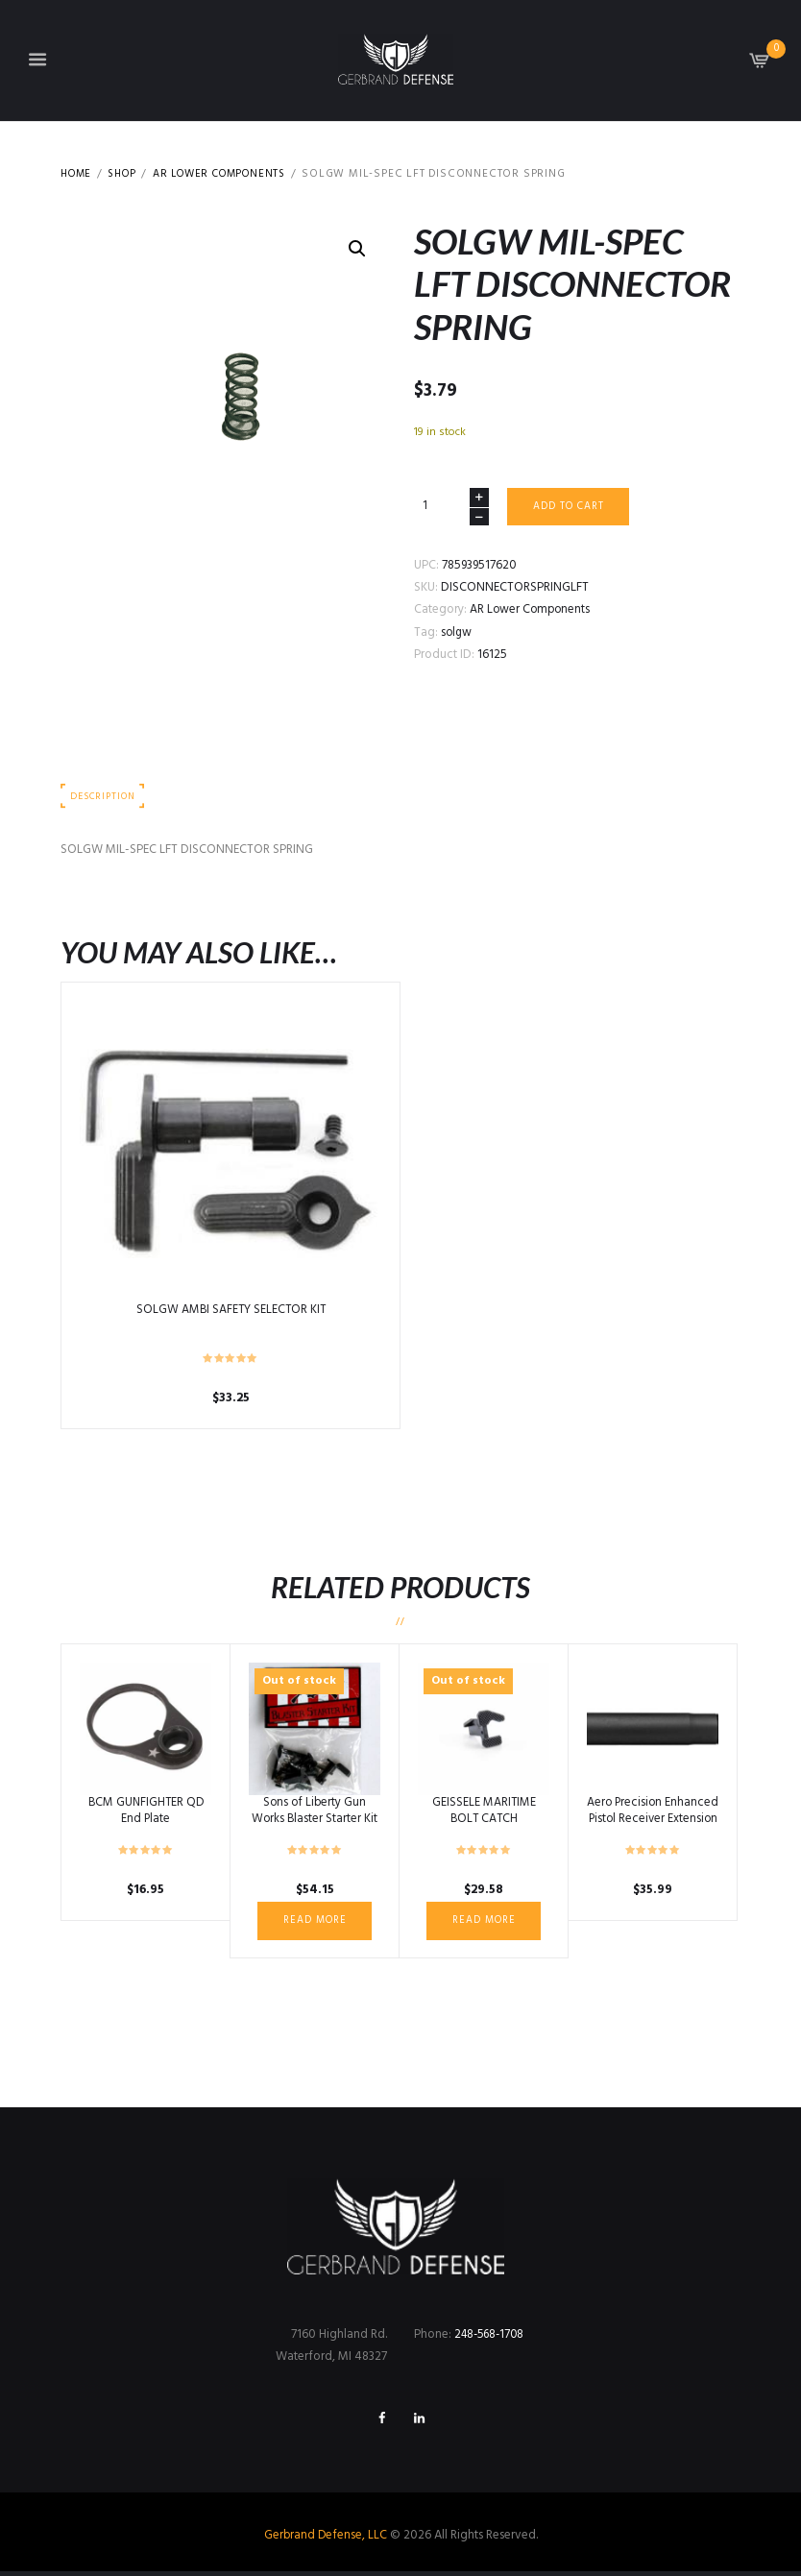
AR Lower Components (232, 174)
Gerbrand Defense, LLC (325, 2540)
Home (78, 174)
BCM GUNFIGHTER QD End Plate (146, 1812)
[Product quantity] (451, 507)
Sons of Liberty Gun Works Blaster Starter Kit (314, 1812)
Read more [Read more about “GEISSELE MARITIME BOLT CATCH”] (483, 1923)
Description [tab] (104, 798)
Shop (127, 174)
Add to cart (570, 507)
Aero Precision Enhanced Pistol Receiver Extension (652, 1820)
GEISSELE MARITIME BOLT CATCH (483, 1812)
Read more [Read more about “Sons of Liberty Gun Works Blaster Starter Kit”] (314, 1923)
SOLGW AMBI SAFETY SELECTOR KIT (231, 1312)
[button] (357, 249)
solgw (457, 633)
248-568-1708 (492, 2338)
